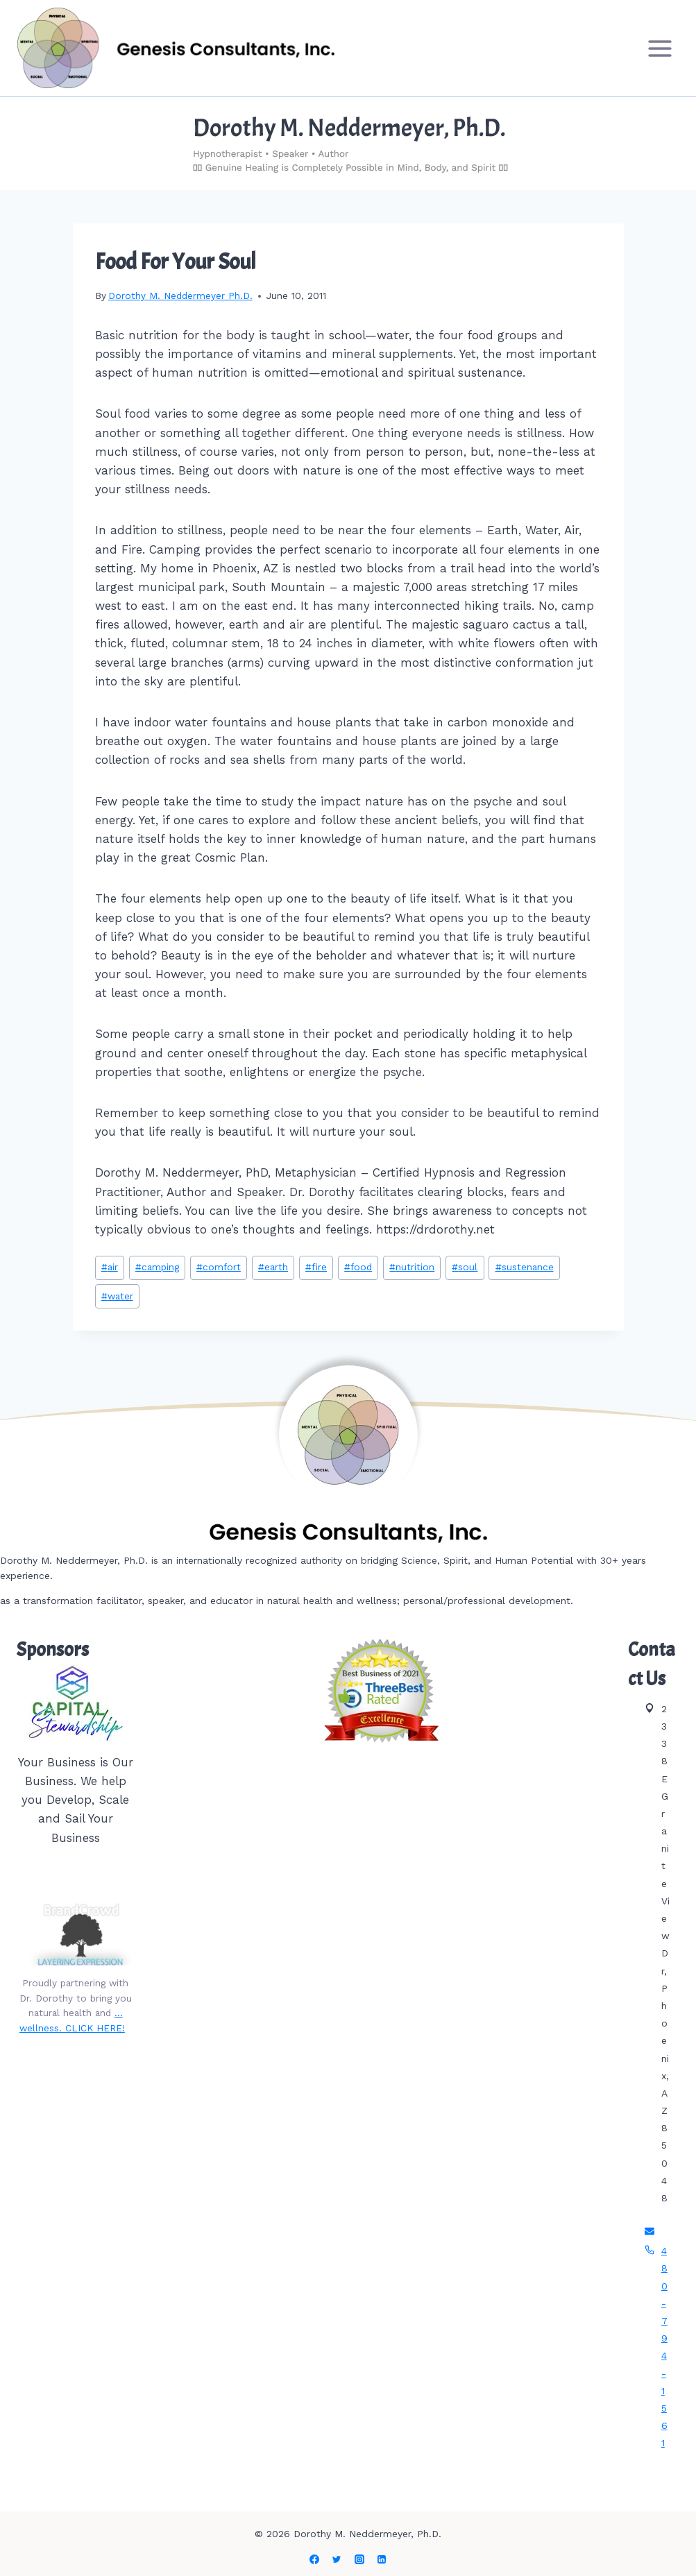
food (358, 1266)
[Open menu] (659, 48)
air (109, 1266)
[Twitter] (336, 2559)
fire (316, 1266)
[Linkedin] (381, 2559)
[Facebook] (314, 2559)
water (117, 1296)
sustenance (524, 1266)
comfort (218, 1266)
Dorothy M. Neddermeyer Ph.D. (180, 295)
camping (157, 1266)
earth (273, 1266)
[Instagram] (359, 2559)
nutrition (411, 1266)
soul (464, 1266)
